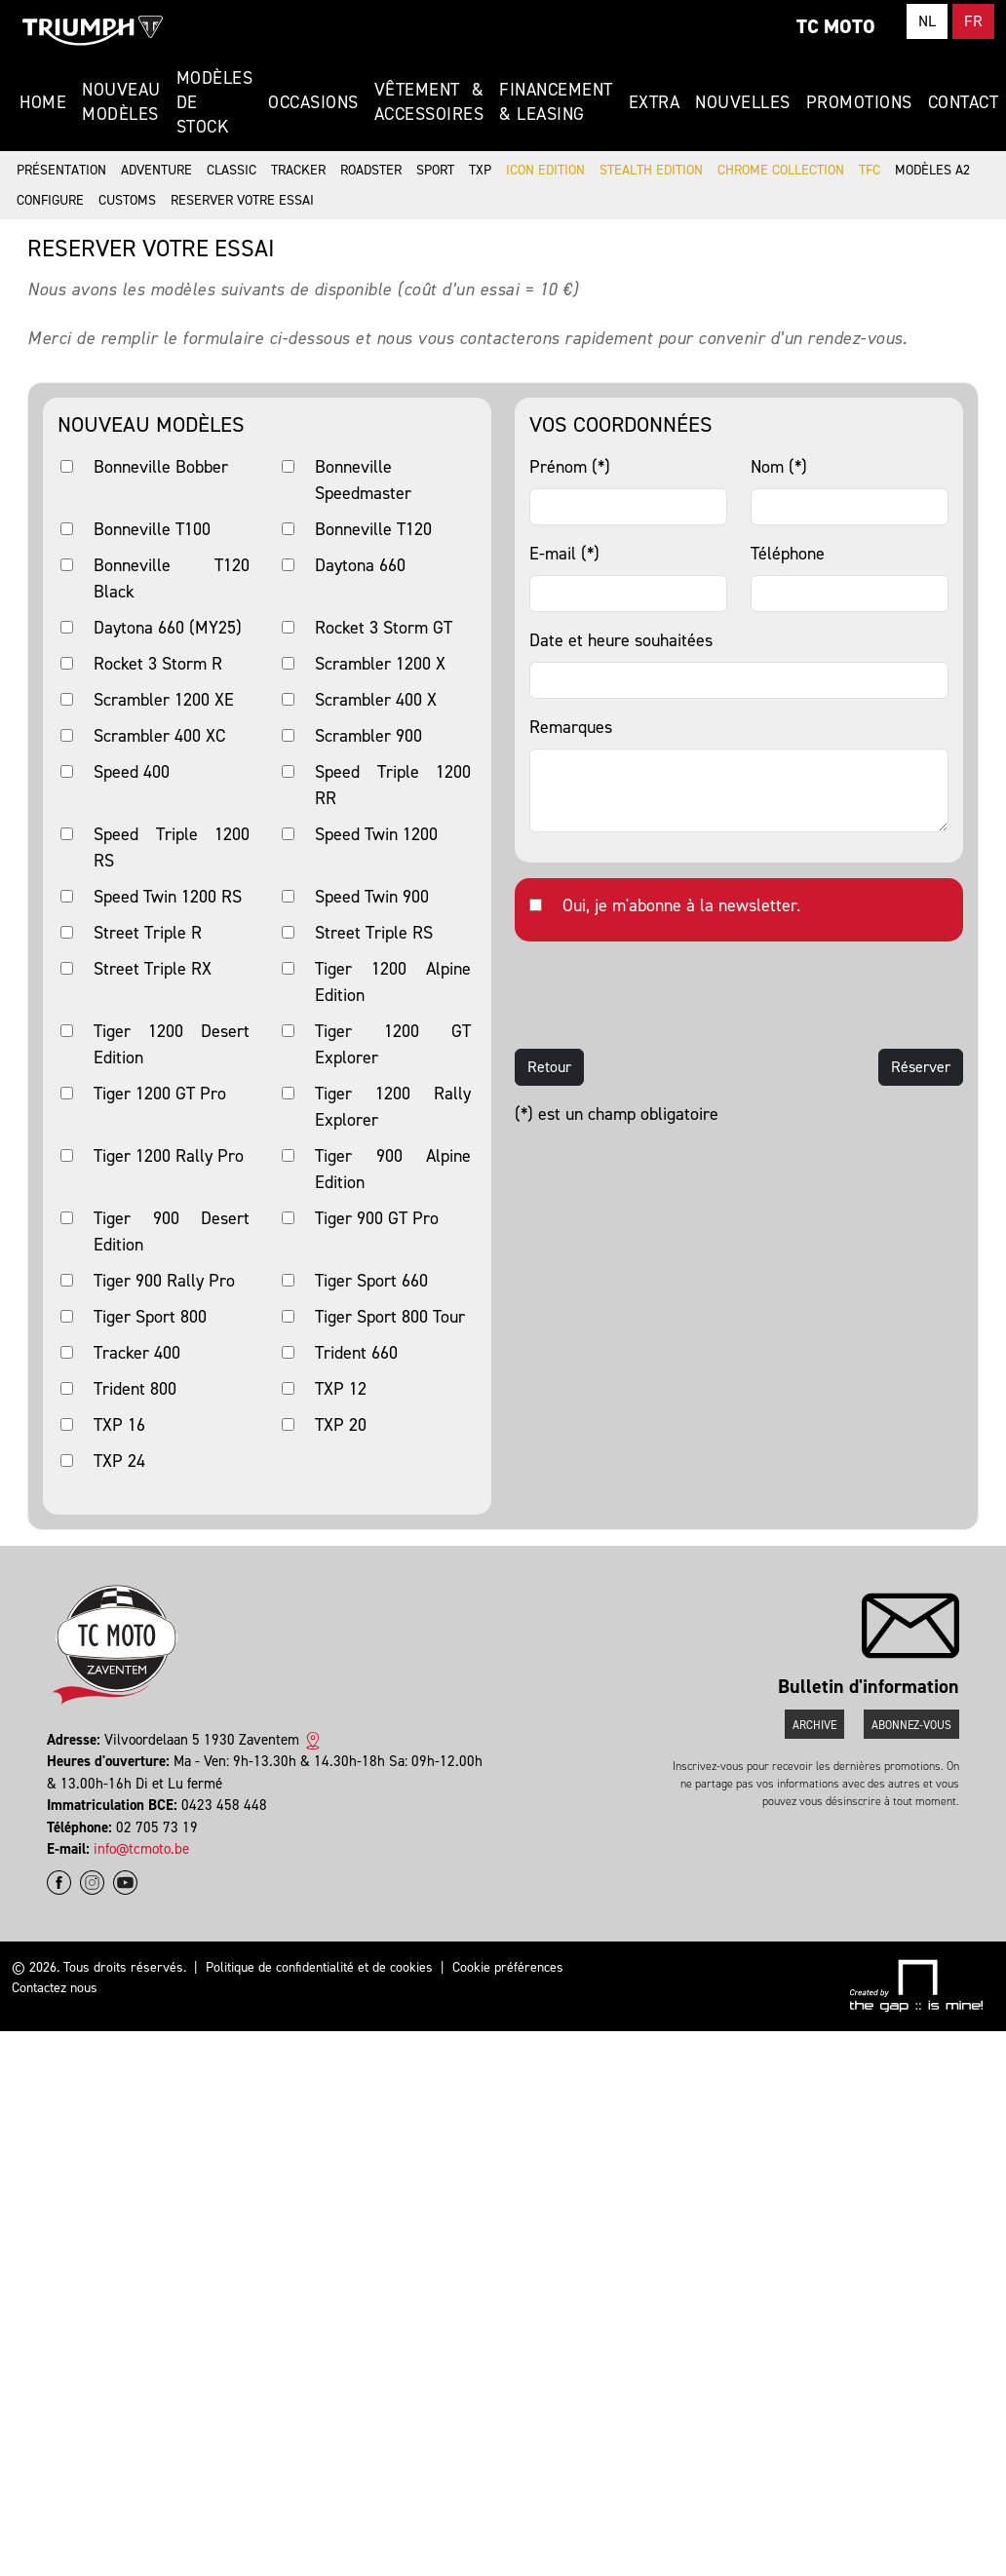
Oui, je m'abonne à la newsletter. (681, 905)
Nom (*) (779, 467)
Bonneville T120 (373, 529)
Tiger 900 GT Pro (377, 1218)
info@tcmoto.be (141, 1849)
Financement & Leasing (556, 102)
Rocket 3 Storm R (158, 663)
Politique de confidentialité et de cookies (319, 1967)
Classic (231, 170)
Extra (654, 102)
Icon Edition (545, 170)
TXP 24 (119, 1461)
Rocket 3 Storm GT (383, 627)
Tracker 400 (137, 1353)
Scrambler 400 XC (159, 736)
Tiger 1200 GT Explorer (393, 1044)
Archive (814, 1725)
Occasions (313, 102)
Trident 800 (135, 1389)
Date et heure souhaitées (621, 640)
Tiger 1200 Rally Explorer (393, 1107)
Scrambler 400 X (376, 699)
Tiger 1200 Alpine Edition (393, 982)
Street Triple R (148, 932)
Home (42, 102)
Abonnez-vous (911, 1725)
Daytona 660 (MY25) (168, 627)
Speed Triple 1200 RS (172, 847)
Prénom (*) (569, 467)
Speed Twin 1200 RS (168, 896)
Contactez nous (54, 1988)
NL (927, 21)
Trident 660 (356, 1353)
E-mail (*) (564, 553)
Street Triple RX (153, 968)
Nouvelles (743, 102)
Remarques (570, 727)
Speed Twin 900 (372, 896)
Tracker (298, 170)
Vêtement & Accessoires (429, 102)
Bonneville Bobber (161, 467)
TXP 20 (341, 1425)
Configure (50, 200)
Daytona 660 (360, 565)
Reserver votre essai (242, 200)
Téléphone (788, 553)
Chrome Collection (780, 170)
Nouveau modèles (121, 102)
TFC (869, 170)
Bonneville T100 (152, 529)
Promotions (859, 102)
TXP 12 (341, 1389)
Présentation (61, 170)
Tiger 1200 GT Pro (160, 1093)
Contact (963, 102)
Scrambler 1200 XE (164, 699)
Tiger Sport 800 (150, 1316)
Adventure (156, 170)
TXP (480, 170)
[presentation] (663, 995)
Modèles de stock (214, 102)
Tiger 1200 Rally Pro (169, 1156)
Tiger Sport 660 (371, 1280)
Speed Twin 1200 (376, 834)
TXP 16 (119, 1425)
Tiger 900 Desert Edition (172, 1231)
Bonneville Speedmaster (363, 480)
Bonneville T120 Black (172, 578)
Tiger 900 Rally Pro (164, 1280)
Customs (127, 200)
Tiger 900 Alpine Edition (393, 1169)
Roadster (371, 170)
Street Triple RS (374, 932)
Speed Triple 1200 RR (393, 785)
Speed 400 (132, 772)
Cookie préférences (507, 1967)
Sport (435, 170)
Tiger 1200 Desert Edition (172, 1044)
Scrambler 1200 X (380, 663)
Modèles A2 (932, 170)
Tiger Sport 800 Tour (390, 1316)
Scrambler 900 (368, 736)
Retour (549, 1067)
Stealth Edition (651, 170)
